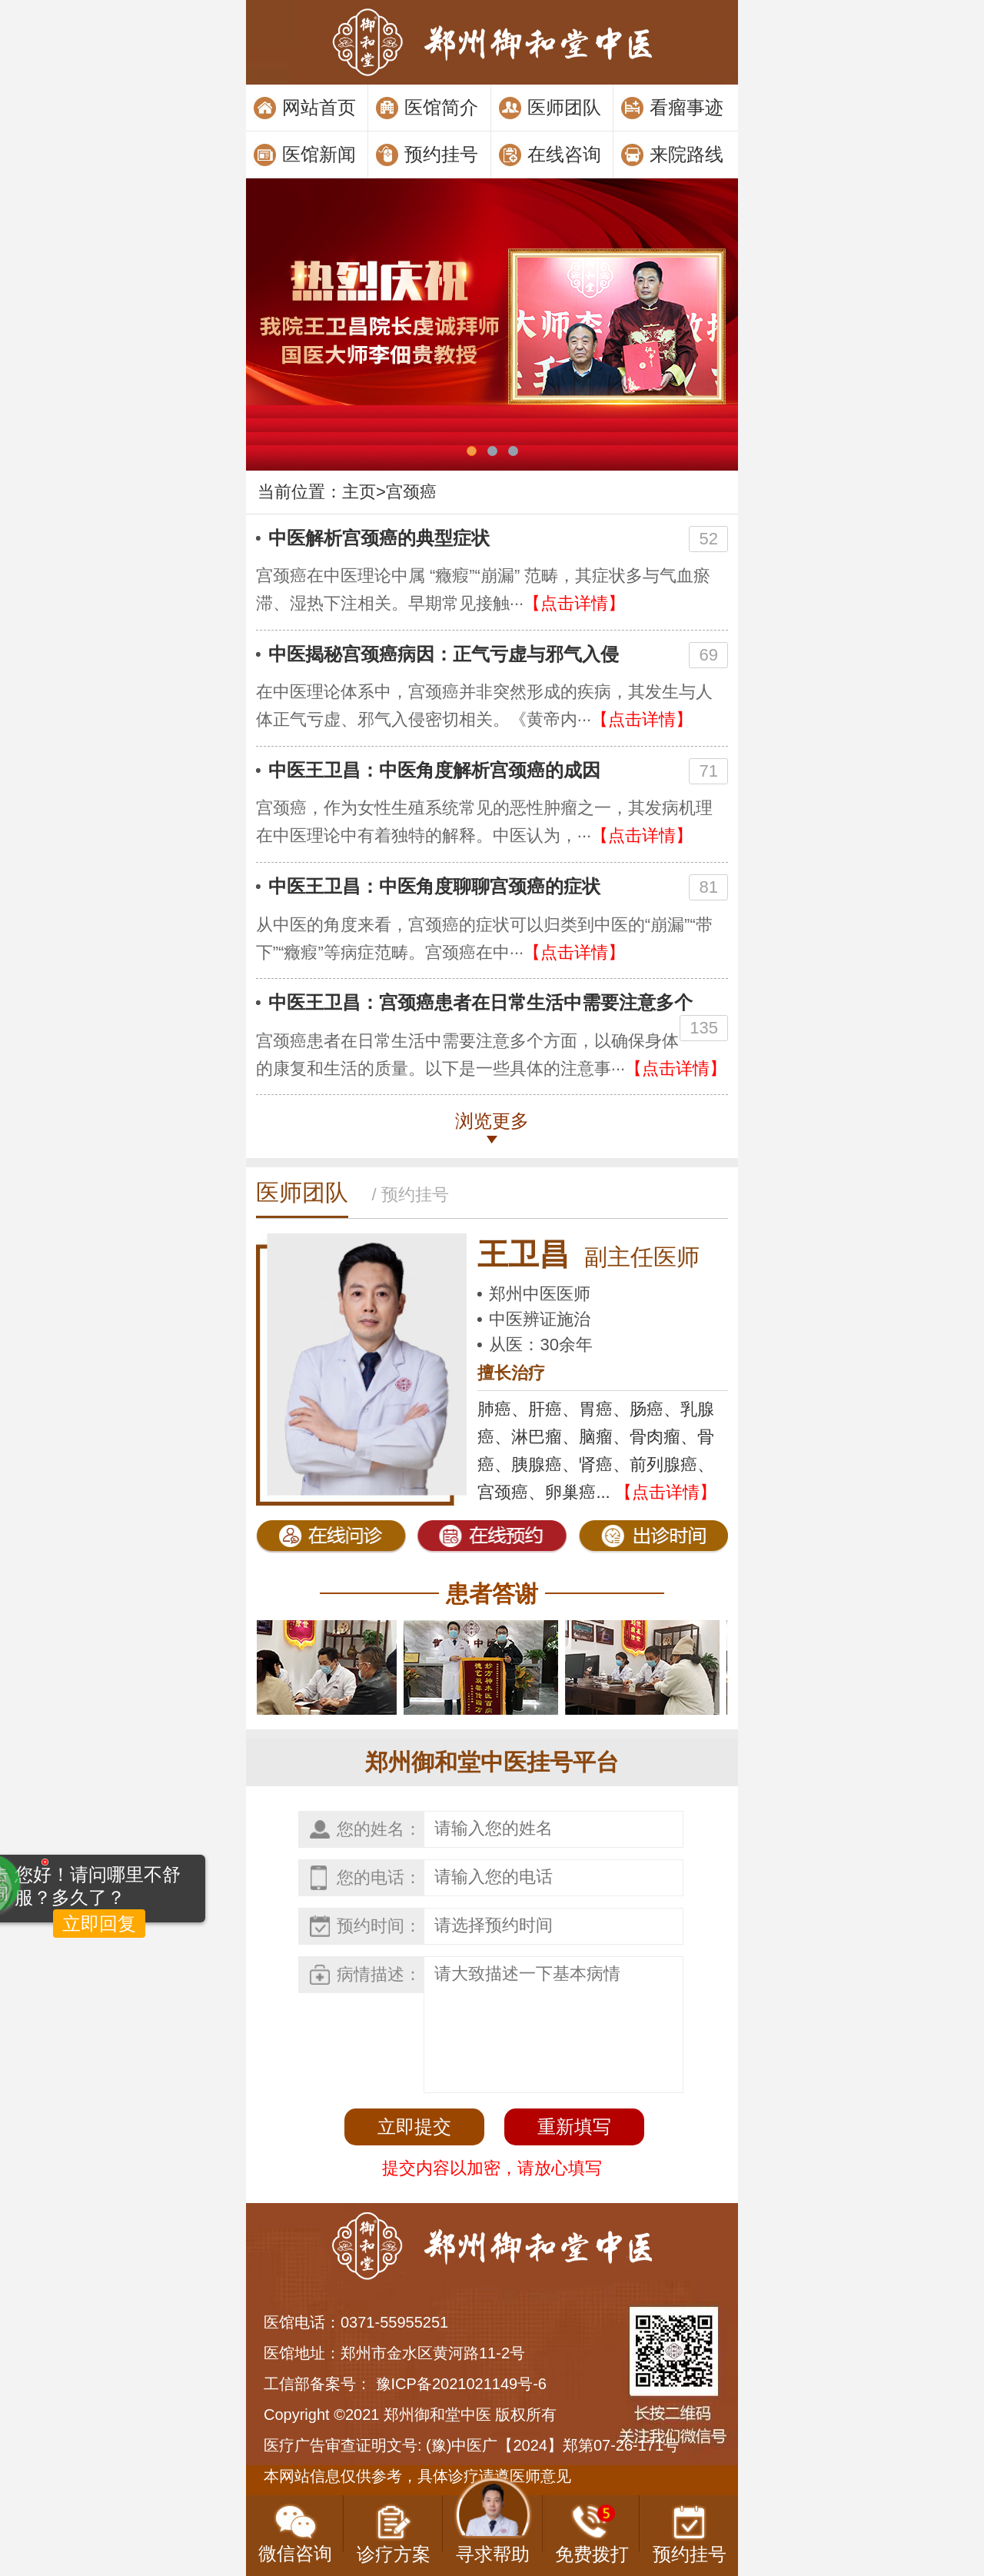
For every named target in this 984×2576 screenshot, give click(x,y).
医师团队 (564, 107)
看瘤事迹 (686, 107)
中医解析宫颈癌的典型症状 (379, 538)
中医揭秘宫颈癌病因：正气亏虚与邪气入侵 (443, 654)
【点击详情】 (574, 603)
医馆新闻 (319, 154)
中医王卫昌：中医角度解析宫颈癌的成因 (434, 770)
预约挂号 (441, 154)
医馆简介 (441, 107)
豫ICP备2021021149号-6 (461, 2383)
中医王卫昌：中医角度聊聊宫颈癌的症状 (434, 886)
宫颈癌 (411, 491)
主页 (359, 491)
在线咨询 (564, 154)
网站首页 (319, 107)
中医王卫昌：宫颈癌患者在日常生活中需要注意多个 (480, 1002)
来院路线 (686, 154)
